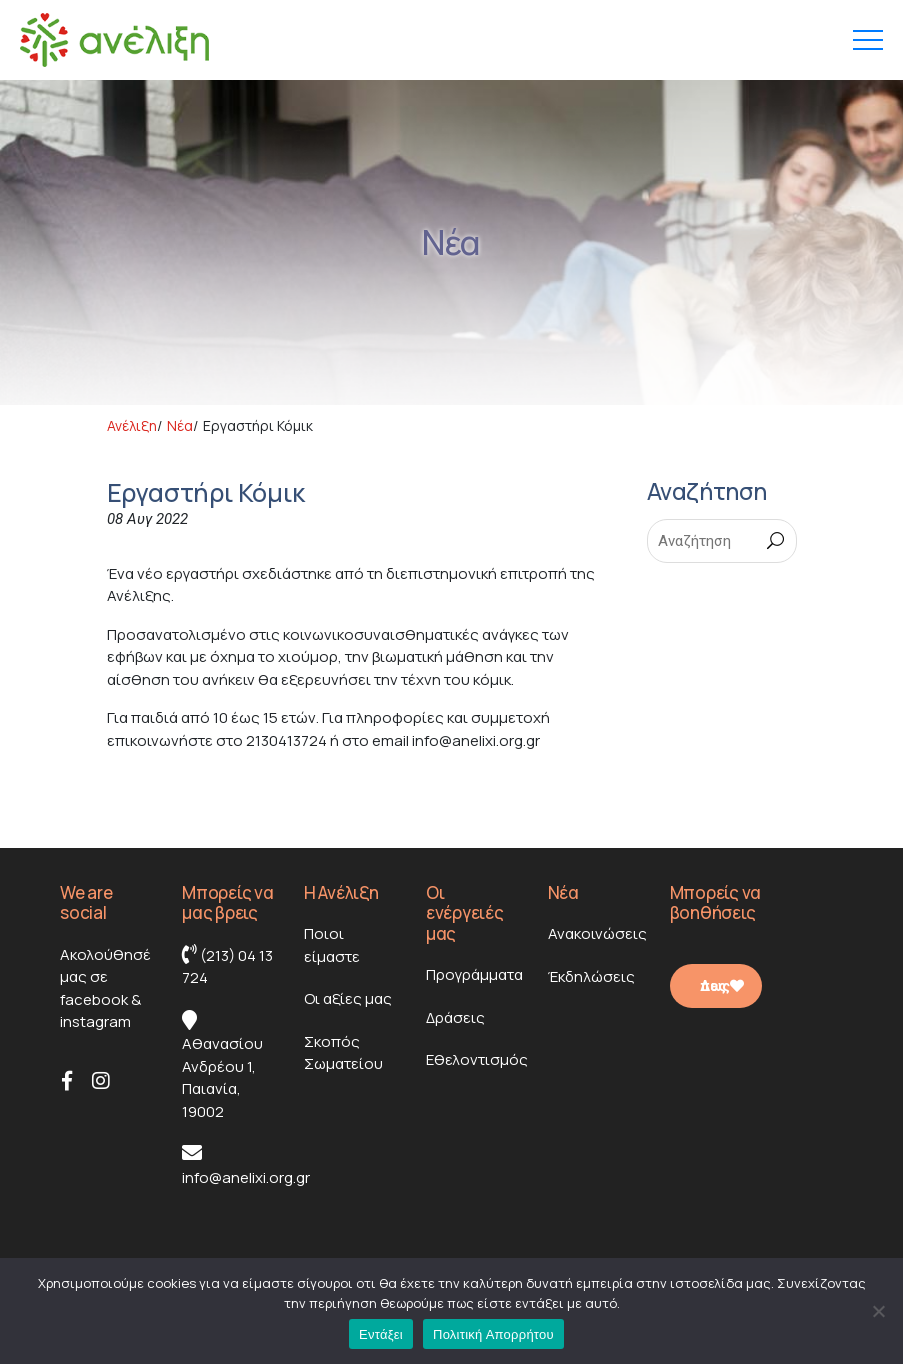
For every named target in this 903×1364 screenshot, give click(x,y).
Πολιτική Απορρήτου (493, 1334)
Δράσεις (455, 1017)
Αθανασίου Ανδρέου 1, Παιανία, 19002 (222, 1066)
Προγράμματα (474, 974)
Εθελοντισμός (477, 1059)
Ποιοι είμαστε (332, 945)
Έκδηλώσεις (591, 976)
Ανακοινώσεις (597, 933)
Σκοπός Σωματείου (343, 1053)
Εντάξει (381, 1334)
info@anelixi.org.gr (246, 1165)
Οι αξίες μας (348, 998)
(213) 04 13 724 (227, 966)
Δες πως (722, 986)
